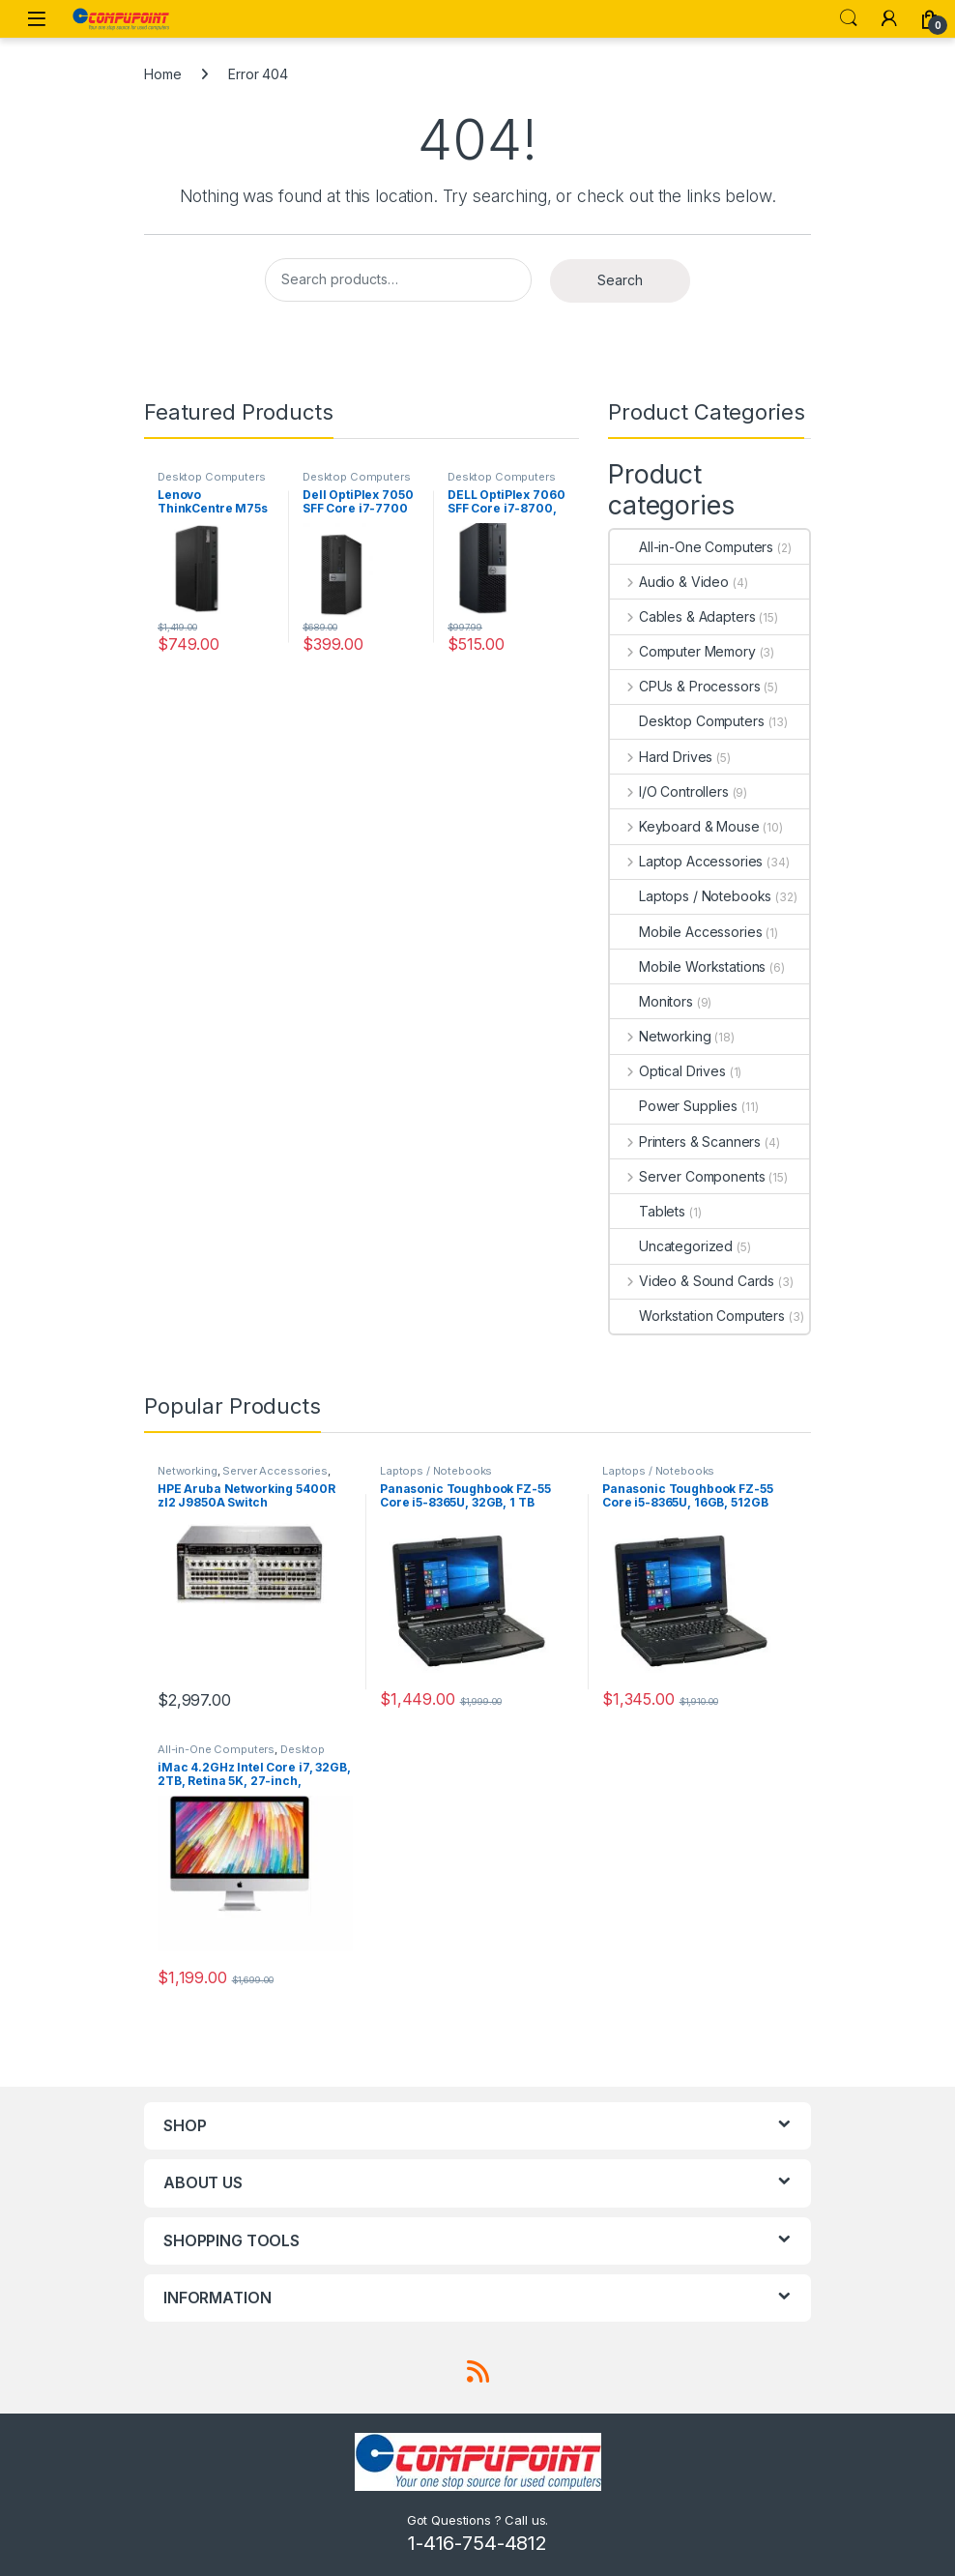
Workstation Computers (697, 1315)
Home (162, 74)
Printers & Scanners (685, 1141)
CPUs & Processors (685, 686)
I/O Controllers (669, 791)
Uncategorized (671, 1246)
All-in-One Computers (691, 547)
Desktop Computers (212, 476)
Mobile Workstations (688, 966)
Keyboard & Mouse (685, 826)
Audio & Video (669, 581)
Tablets (647, 1211)
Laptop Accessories (686, 861)
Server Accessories (274, 1471)
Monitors (651, 1001)
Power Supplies (674, 1106)
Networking (660, 1036)
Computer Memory (683, 651)
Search (848, 18)
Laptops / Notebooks (690, 896)
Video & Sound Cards (692, 1281)
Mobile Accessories (686, 931)
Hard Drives (661, 756)
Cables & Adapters (682, 616)
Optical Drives (668, 1071)
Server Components (687, 1176)
